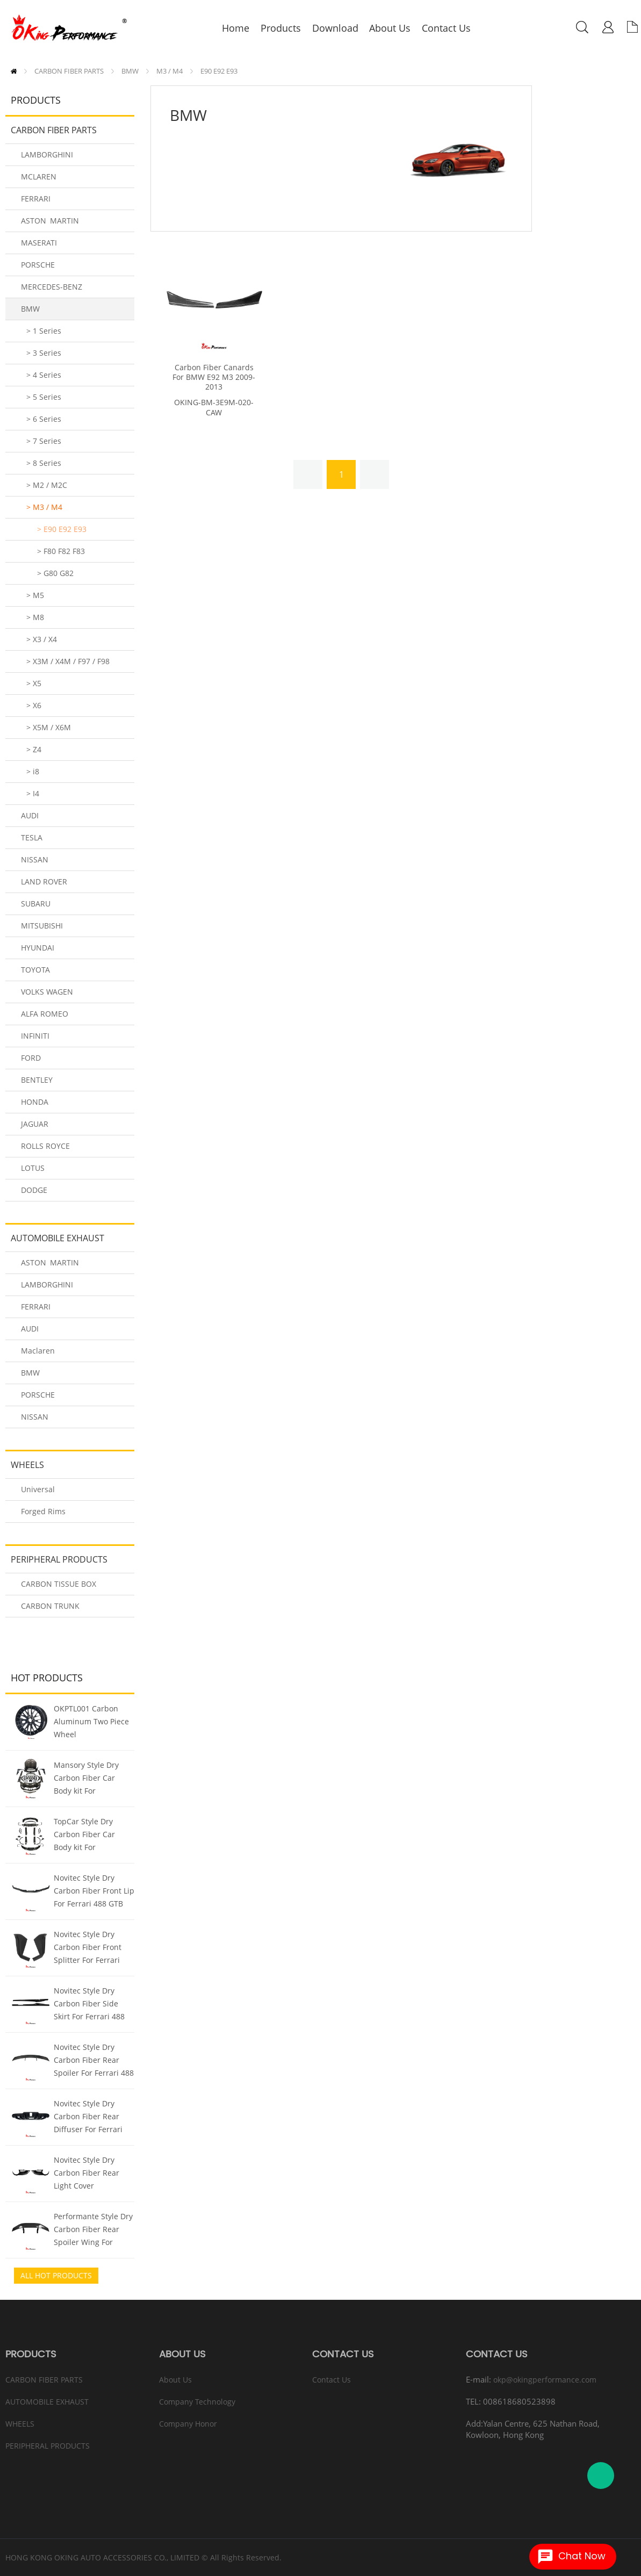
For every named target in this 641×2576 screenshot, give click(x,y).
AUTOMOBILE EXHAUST (57, 1238)
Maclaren (38, 1350)
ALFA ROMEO (44, 1014)
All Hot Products (56, 2275)
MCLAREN (38, 176)
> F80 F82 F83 (61, 551)
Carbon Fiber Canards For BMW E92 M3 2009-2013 (213, 377)
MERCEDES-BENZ (51, 287)
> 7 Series (43, 441)
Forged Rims (43, 1511)
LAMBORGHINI (47, 154)
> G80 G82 (55, 573)
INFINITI (35, 1036)
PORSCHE (38, 265)
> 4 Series (43, 375)
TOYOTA (35, 970)
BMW (130, 71)
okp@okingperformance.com (544, 2379)
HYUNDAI (37, 947)
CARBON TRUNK (50, 1606)
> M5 (35, 595)
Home (13, 71)
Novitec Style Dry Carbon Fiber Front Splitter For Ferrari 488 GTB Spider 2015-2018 (92, 1948)
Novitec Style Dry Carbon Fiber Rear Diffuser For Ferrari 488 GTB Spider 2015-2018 (92, 2117)
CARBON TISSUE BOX (58, 1584)
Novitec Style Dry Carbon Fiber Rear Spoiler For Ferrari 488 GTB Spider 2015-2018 (94, 2061)
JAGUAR (34, 1124)
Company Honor (188, 2424)
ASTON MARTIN (50, 220)
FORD (31, 1058)
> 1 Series (43, 331)
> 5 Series (43, 397)
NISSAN (34, 859)
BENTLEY (37, 1080)
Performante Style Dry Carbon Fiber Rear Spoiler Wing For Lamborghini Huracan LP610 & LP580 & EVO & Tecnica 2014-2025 (93, 2230)
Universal (38, 1489)
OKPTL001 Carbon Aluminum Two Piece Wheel (91, 1721)
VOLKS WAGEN (47, 992)
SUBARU (36, 903)
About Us (175, 2379)
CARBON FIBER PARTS (69, 71)
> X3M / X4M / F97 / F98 (68, 661)
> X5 (33, 683)
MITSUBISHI (42, 925)
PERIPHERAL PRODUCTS (59, 1559)
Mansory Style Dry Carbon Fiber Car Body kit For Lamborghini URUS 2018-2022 (87, 1779)
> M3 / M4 (44, 507)
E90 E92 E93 (218, 71)
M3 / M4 (169, 71)
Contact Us (331, 2379)
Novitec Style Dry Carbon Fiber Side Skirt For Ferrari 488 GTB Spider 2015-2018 (93, 2004)
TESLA (31, 837)
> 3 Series (43, 353)
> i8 (32, 771)
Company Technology (197, 2402)
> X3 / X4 (41, 639)
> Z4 (33, 749)
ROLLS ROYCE (45, 1146)
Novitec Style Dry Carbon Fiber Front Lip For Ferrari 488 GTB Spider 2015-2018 (94, 1892)
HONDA (34, 1102)
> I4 (32, 793)
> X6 (33, 705)
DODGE (34, 1190)
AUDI (30, 815)
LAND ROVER (44, 881)
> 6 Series (43, 419)
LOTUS (33, 1168)
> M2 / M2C (46, 485)
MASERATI (39, 243)
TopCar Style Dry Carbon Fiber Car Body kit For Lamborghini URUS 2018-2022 (87, 1835)
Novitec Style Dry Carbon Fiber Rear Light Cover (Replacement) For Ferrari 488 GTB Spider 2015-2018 (86, 2174)
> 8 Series (43, 463)
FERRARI (36, 198)
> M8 (35, 617)
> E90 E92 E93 (62, 529)
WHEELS (27, 1465)
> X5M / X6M (48, 727)
